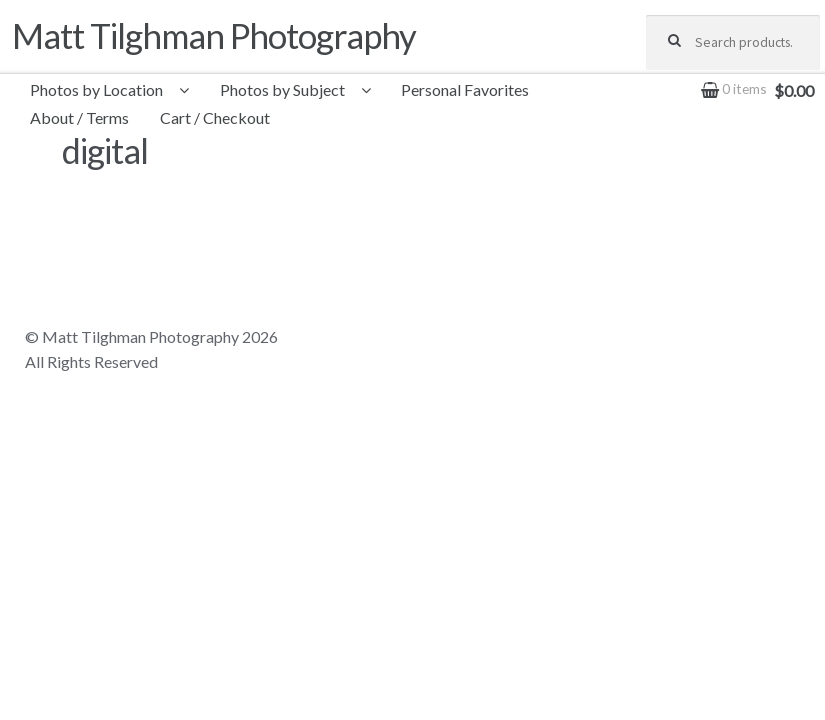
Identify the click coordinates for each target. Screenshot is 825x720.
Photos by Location (96, 89)
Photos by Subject (282, 89)
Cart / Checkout (215, 117)
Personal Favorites (465, 89)
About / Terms (79, 117)
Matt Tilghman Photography (214, 35)
